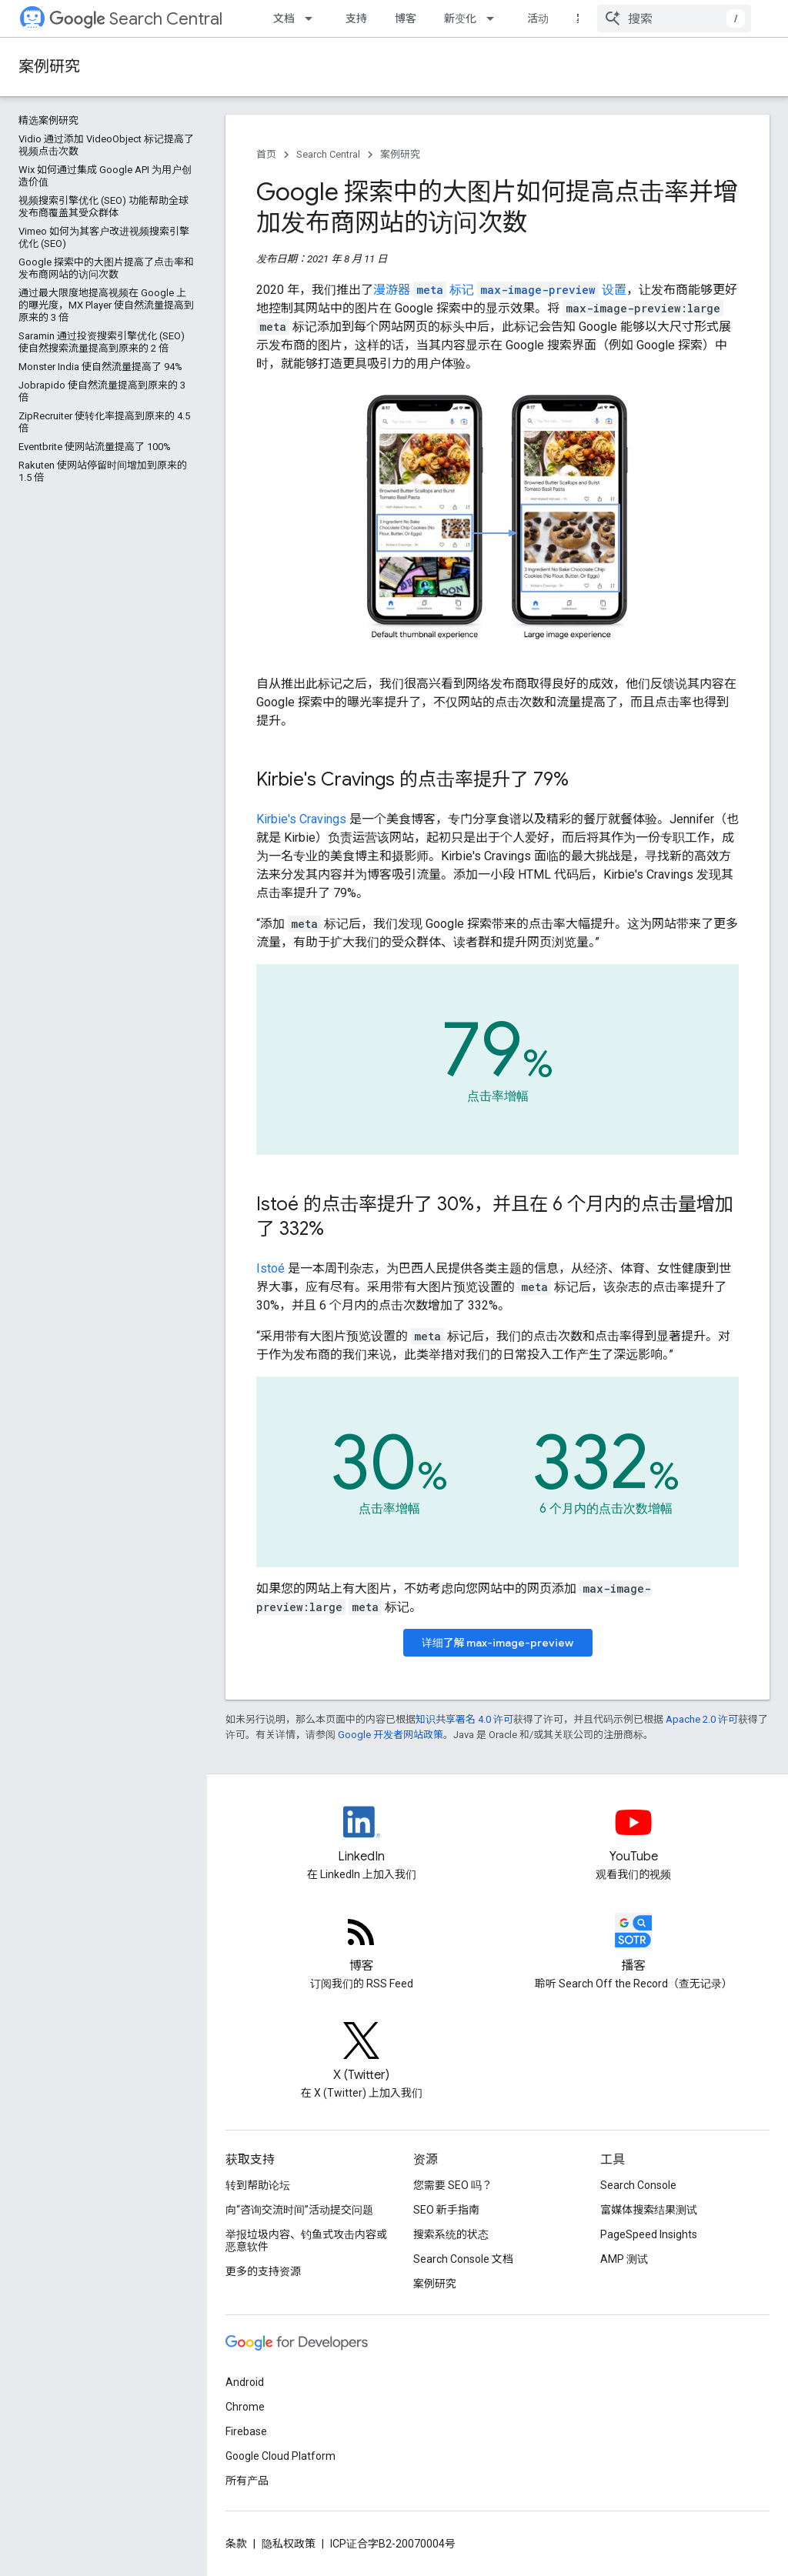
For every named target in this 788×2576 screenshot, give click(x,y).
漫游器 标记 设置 (499, 290)
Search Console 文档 (463, 2259)
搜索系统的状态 (451, 2234)
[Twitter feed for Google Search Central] (361, 2053)
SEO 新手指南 (446, 2210)
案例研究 (49, 66)
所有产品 (247, 2480)
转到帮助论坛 (257, 2185)
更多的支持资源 (263, 2271)
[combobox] (674, 18)
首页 (266, 154)
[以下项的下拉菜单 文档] (313, 18)
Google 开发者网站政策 (390, 1734)
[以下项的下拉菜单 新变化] (494, 18)
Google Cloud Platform (280, 2456)
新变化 (460, 18)
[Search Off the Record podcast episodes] (634, 1944)
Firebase (246, 2431)
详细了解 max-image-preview (498, 1643)
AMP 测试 (624, 2259)
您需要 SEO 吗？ (452, 2185)
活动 (538, 18)
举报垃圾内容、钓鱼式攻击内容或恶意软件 (306, 2240)
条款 (236, 2544)
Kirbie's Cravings (301, 819)
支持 (356, 18)
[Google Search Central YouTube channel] (634, 1835)
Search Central (135, 18)
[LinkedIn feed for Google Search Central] (361, 1835)
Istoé (270, 1268)
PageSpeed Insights (648, 2234)
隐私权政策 (289, 2544)
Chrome (245, 2407)
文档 (284, 18)
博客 (405, 18)
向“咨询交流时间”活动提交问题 (299, 2210)
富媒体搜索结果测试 (648, 2210)
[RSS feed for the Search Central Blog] (361, 1944)
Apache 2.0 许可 (702, 1719)
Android (244, 2382)
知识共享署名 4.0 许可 (464, 1719)
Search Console (638, 2185)
